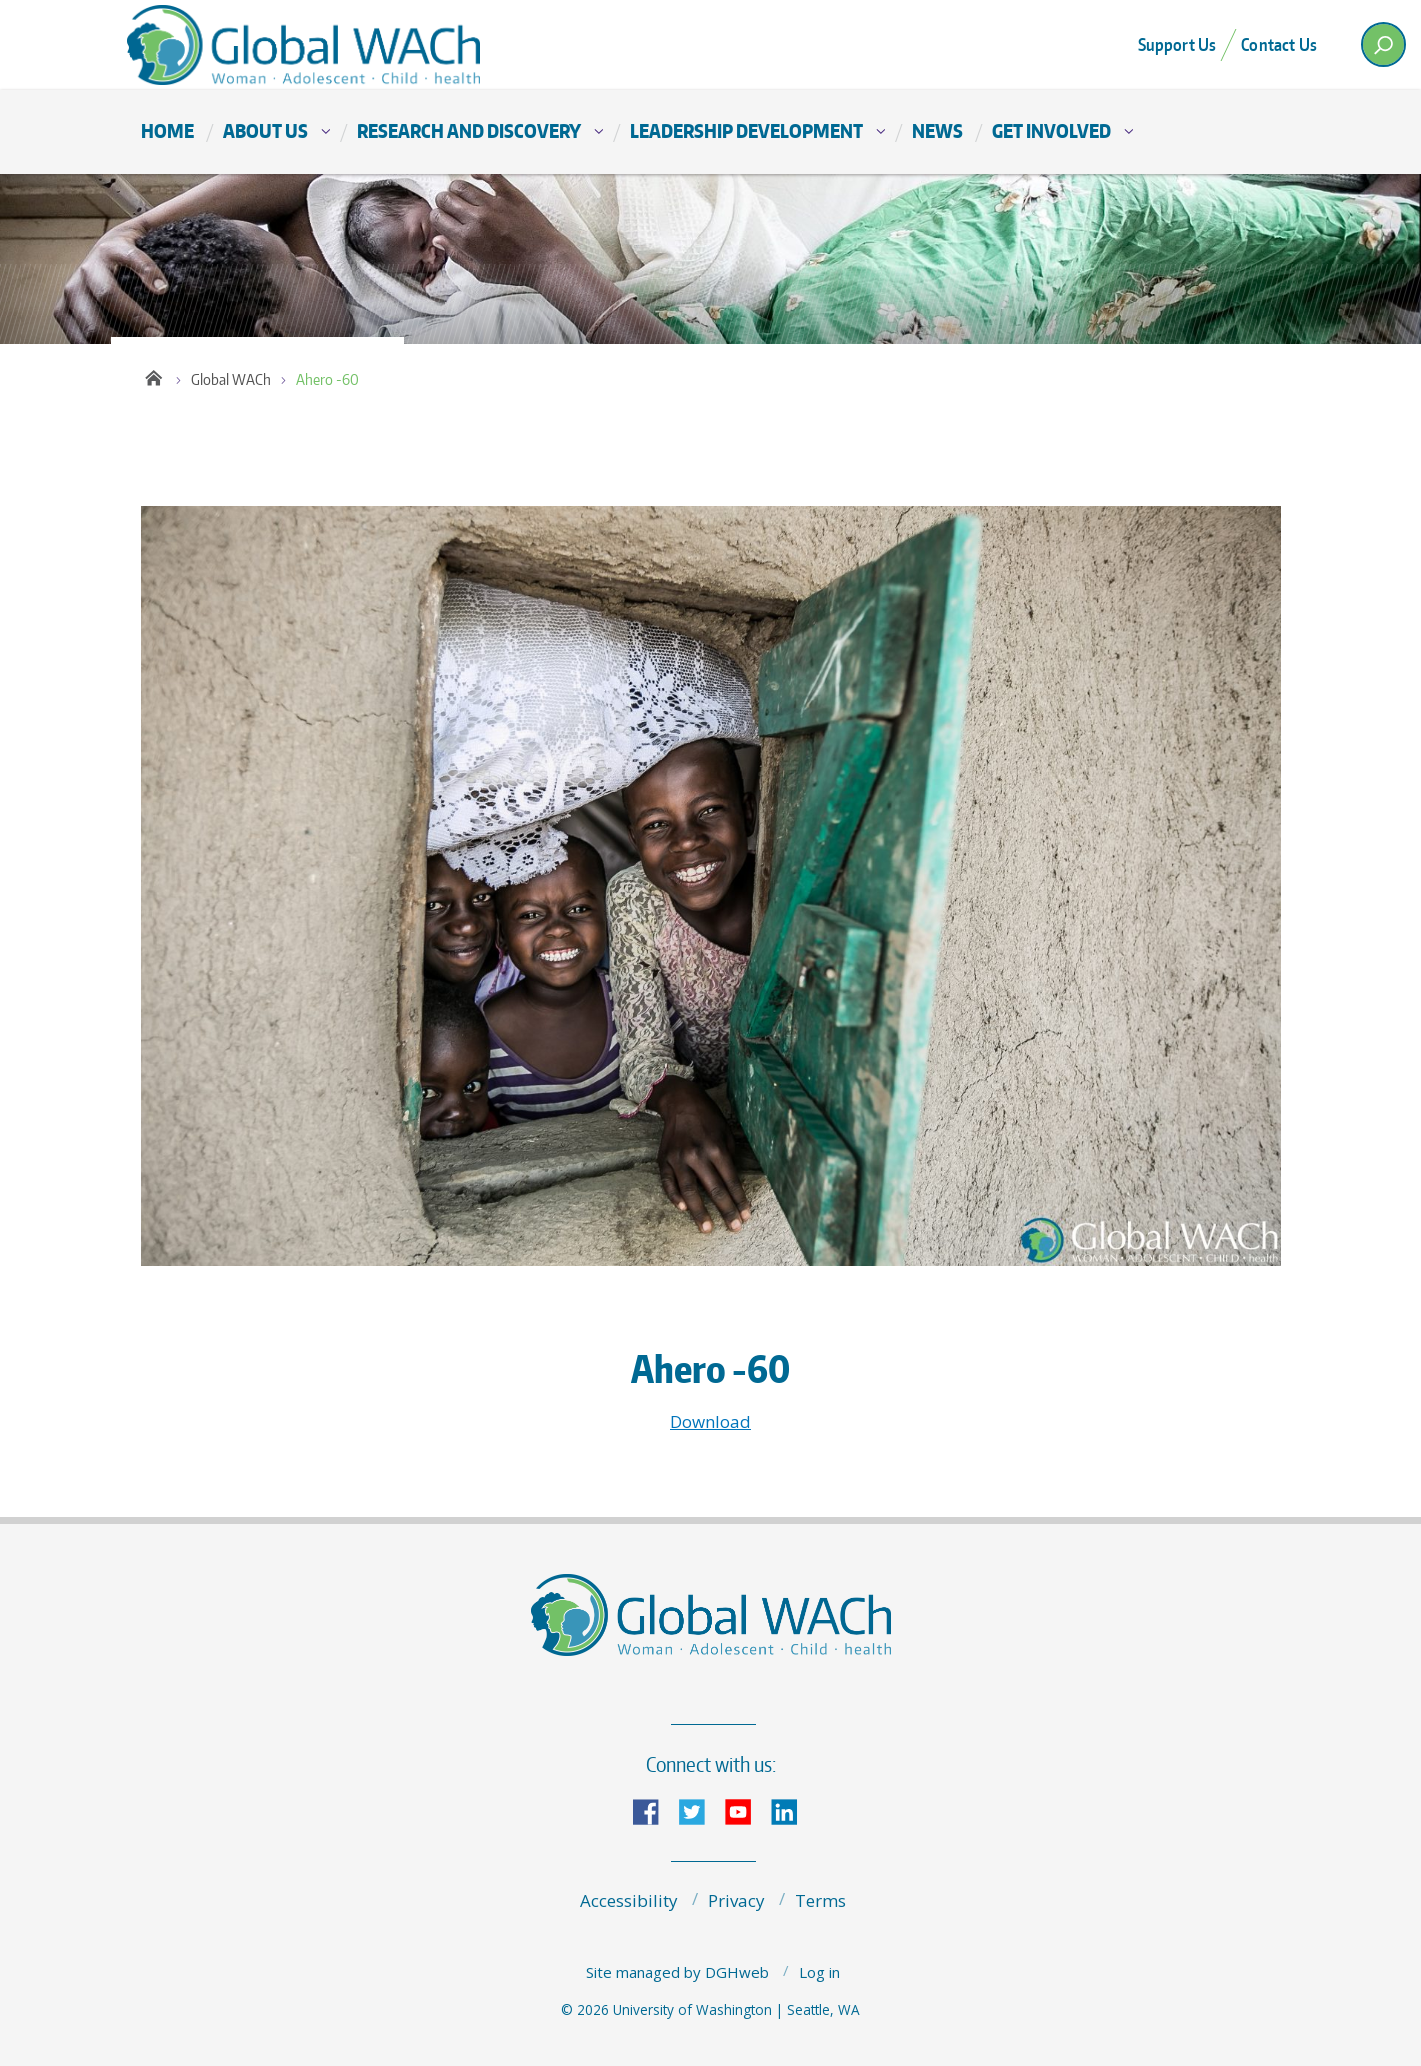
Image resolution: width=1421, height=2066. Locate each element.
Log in (819, 1972)
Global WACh (231, 379)
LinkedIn (792, 1810)
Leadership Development (746, 130)
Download (710, 1421)
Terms (820, 1900)
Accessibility (629, 1900)
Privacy (736, 1900)
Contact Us (1279, 44)
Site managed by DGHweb (677, 1972)
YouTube (746, 1810)
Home (167, 130)
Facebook (654, 1810)
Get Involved (1051, 130)
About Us (265, 130)
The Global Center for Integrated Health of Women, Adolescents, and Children (321, 44)
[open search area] (1383, 44)
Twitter (700, 1810)
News (937, 130)
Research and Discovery (469, 130)
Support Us (1177, 44)
